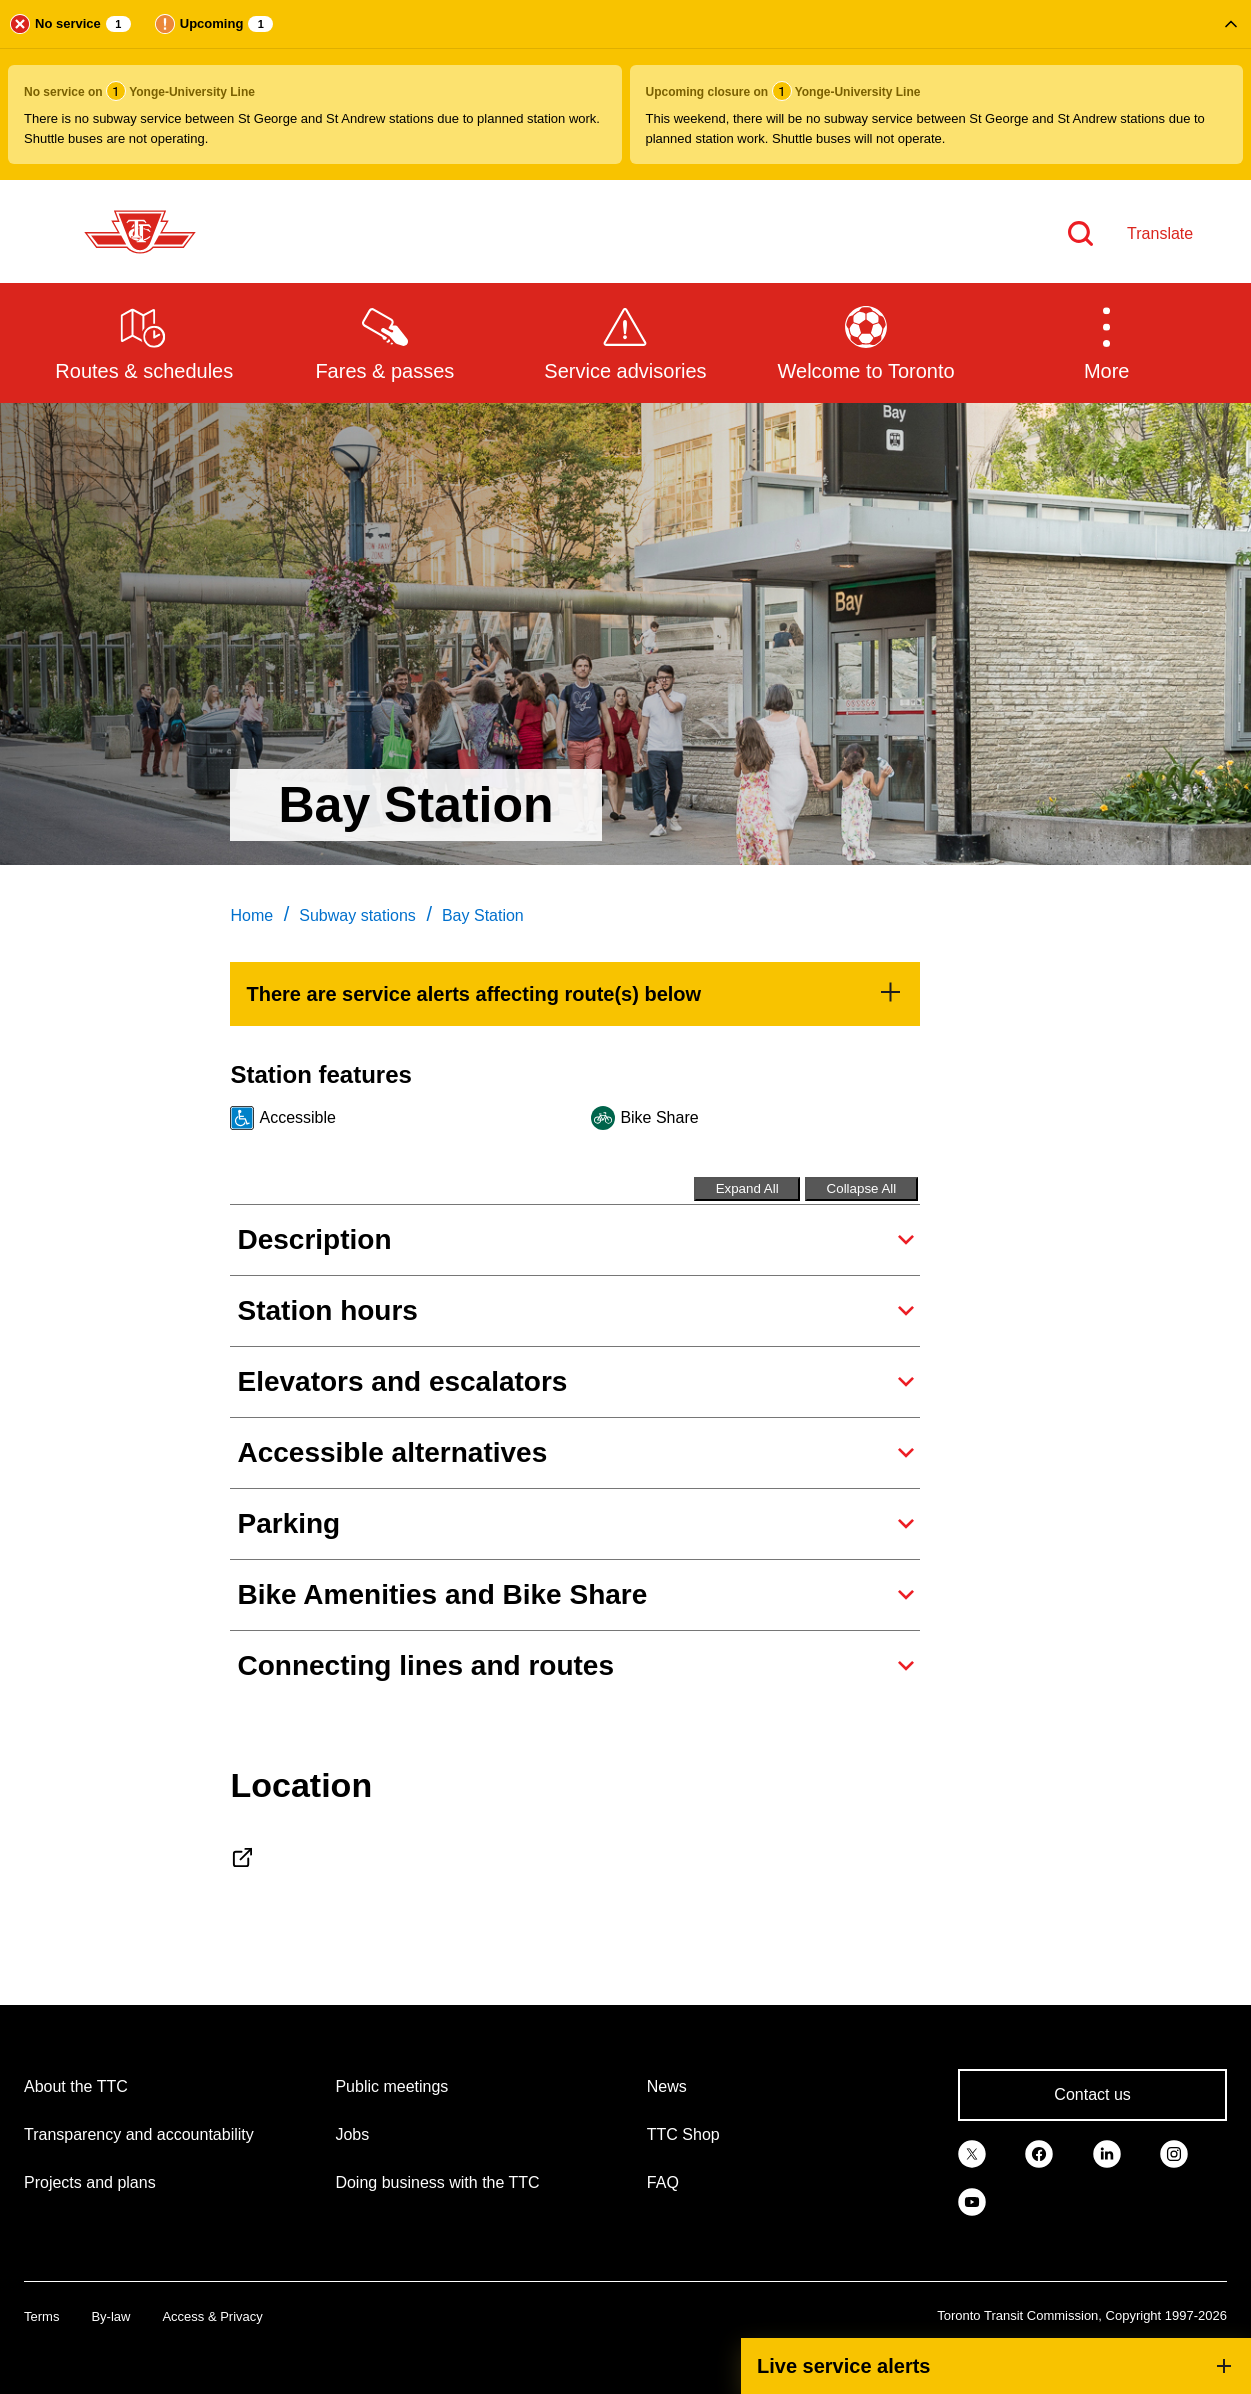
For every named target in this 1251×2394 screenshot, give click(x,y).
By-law (110, 2316)
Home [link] (251, 915)
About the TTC (76, 2086)
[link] (575, 994)
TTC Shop (683, 2134)
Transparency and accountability (139, 2134)
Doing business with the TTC (437, 2182)
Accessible (297, 1117)
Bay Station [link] (483, 915)
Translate (1160, 233)
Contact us (1092, 2094)
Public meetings (391, 2086)
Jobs (352, 2134)
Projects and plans (90, 2182)
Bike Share (659, 1117)
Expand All (747, 1188)
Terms (41, 2316)
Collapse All (862, 1188)
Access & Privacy (212, 2316)
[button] (625, 90)
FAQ (663, 2182)
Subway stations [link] (357, 915)
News (667, 2086)
